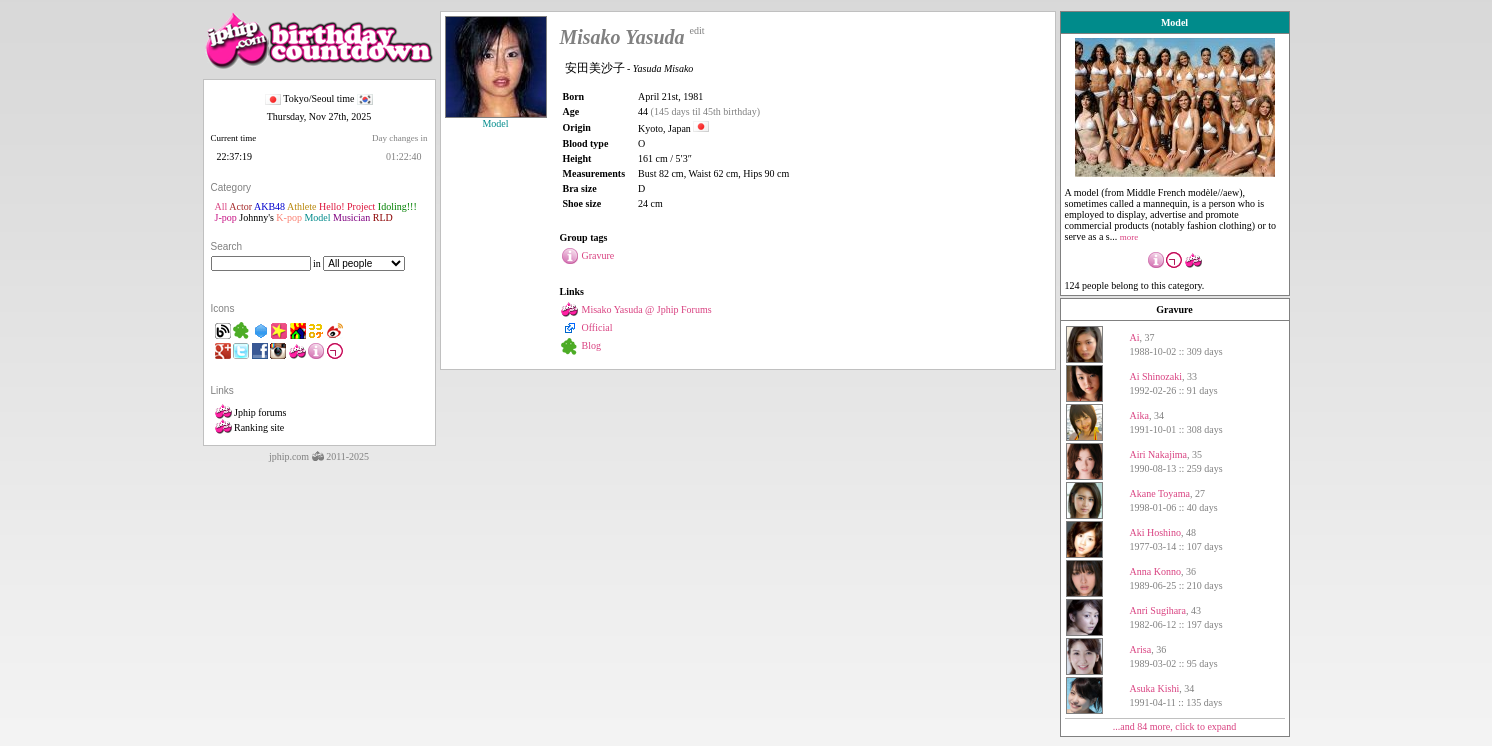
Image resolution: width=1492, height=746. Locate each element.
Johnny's (256, 217)
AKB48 (269, 206)
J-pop (226, 217)
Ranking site (250, 427)
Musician (351, 217)
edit (697, 30)
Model (317, 217)
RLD (383, 217)
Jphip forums (251, 412)
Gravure (1174, 309)
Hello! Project (347, 206)
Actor (240, 206)
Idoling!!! (397, 206)
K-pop (289, 217)
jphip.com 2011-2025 (319, 456)
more (1129, 237)
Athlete (301, 206)
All (221, 206)
